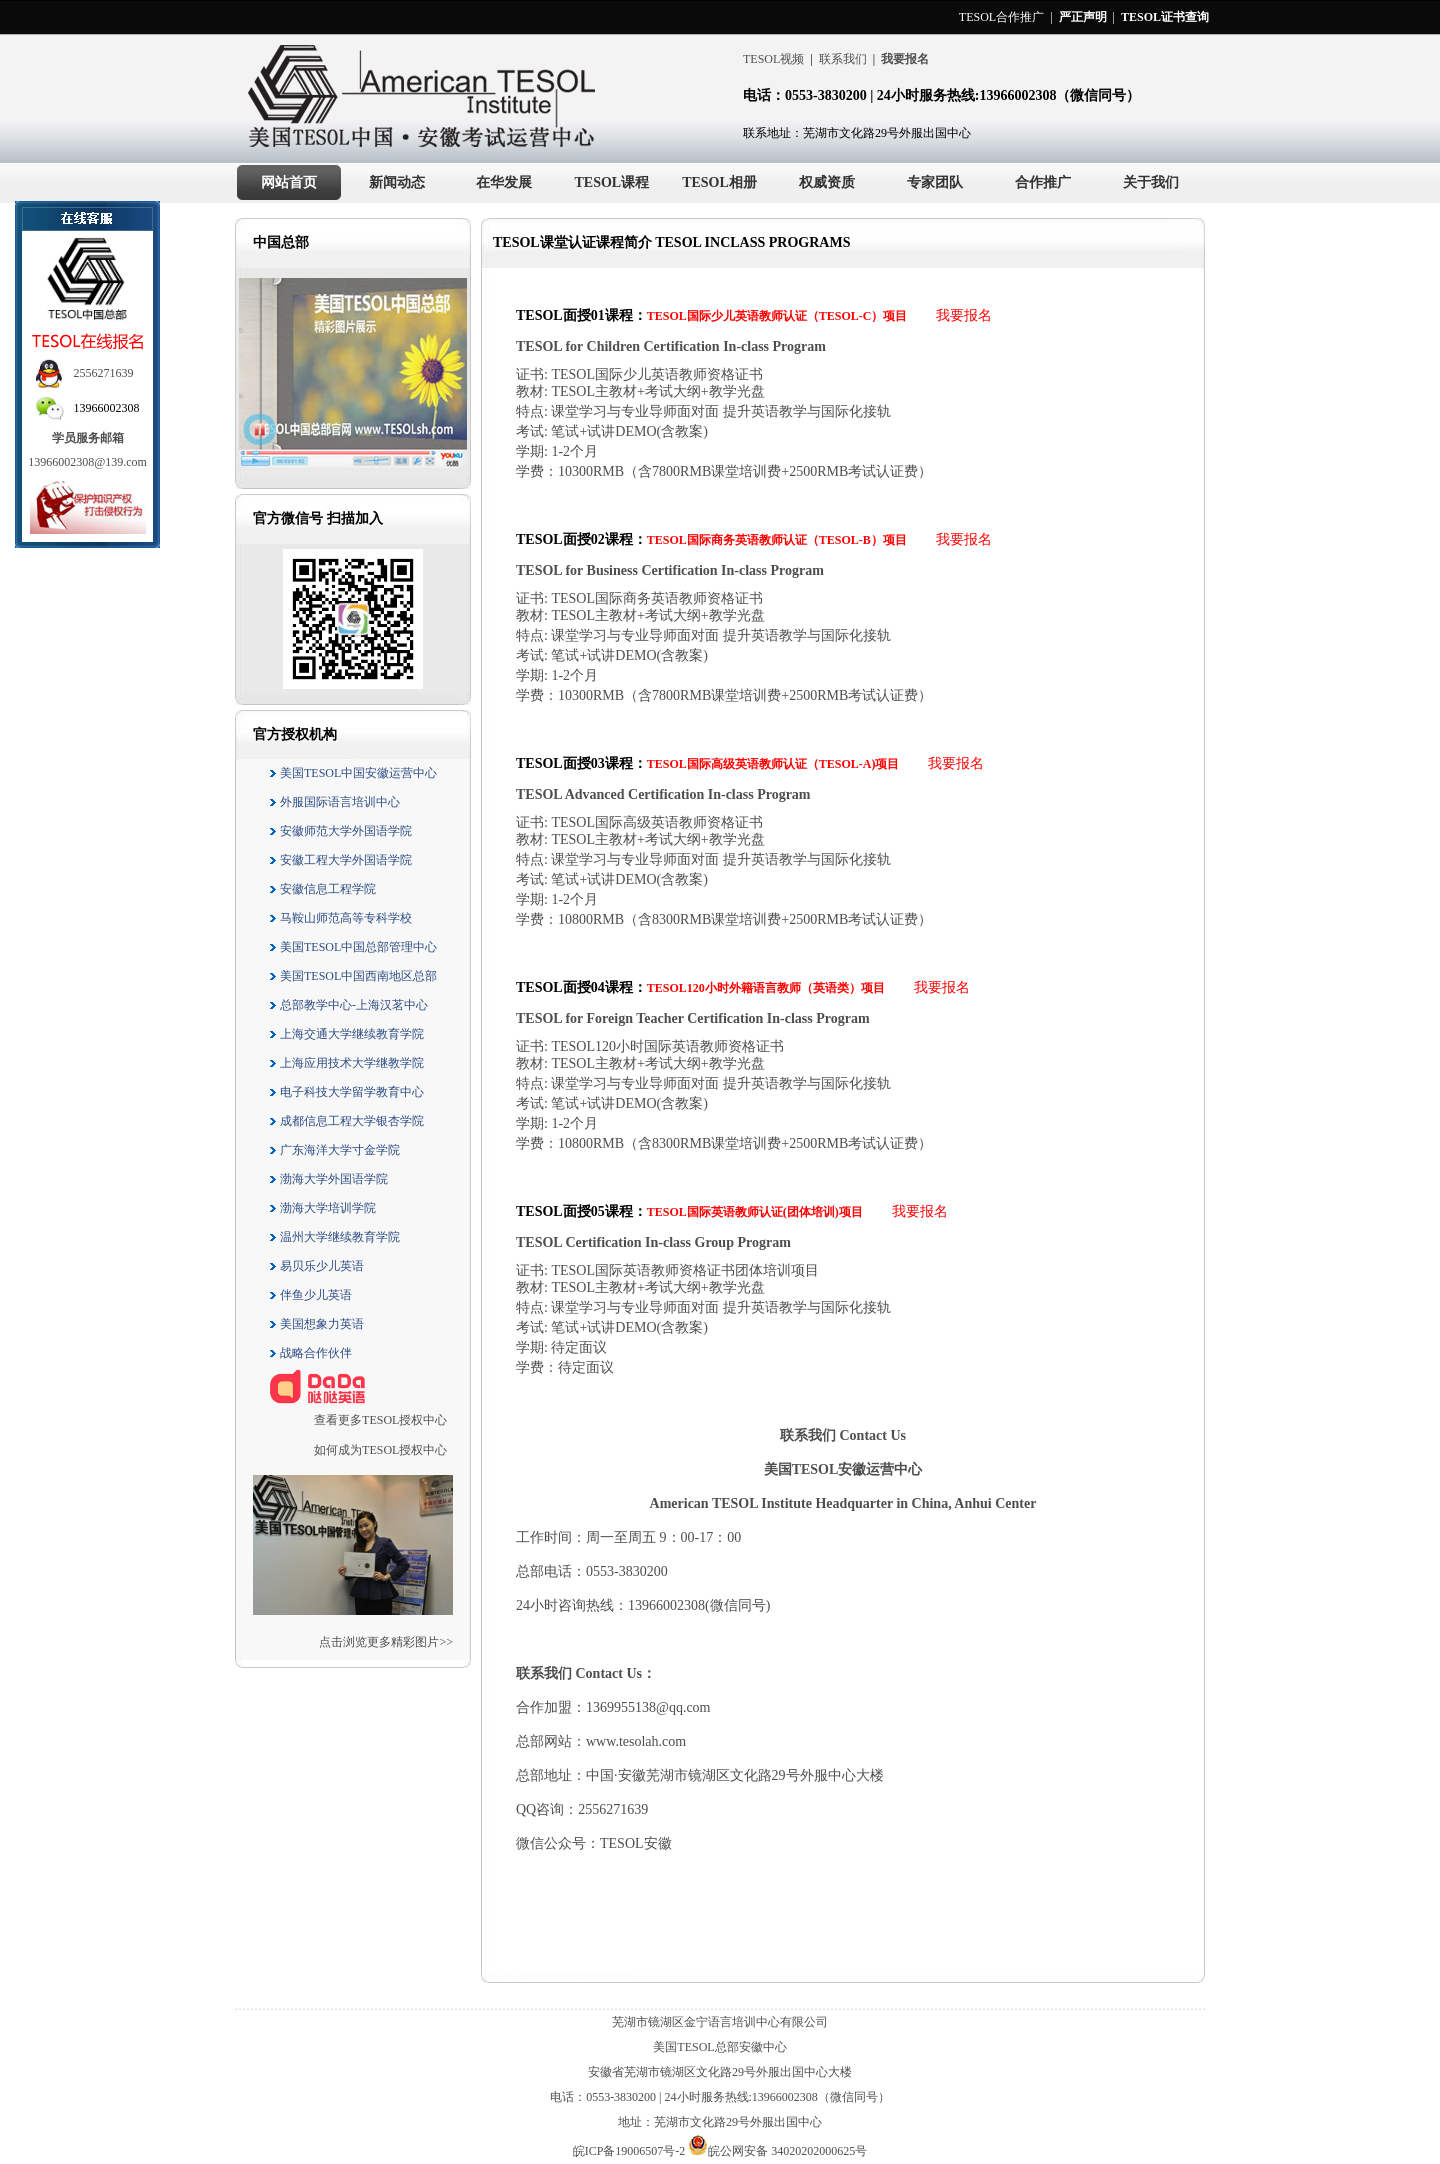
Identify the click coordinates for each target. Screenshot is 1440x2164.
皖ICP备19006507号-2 (631, 2151)
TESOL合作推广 (1001, 17)
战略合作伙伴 (310, 1353)
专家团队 (935, 182)
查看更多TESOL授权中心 (380, 1420)
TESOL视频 (773, 59)
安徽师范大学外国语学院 (340, 831)
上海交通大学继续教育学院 (346, 1034)
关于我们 (1151, 182)
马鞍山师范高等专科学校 (340, 918)
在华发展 (504, 182)
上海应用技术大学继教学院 (346, 1063)
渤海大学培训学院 (322, 1208)
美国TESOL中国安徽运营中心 (352, 773)
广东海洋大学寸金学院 (334, 1150)
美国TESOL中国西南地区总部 (352, 976)
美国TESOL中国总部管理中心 (352, 947)
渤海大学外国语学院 (328, 1179)
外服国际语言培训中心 (334, 802)
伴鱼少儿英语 (310, 1295)
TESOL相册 (719, 182)
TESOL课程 (611, 182)
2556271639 (104, 373)
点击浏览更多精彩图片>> (386, 1642)
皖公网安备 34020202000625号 (777, 2151)
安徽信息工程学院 (322, 889)
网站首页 (289, 182)
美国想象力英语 (316, 1324)
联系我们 (843, 59)
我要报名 (964, 315)
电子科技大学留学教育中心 (346, 1092)
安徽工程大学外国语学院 (340, 860)
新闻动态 (397, 182)
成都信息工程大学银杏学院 (346, 1121)
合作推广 (1043, 182)
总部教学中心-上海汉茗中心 (348, 1005)
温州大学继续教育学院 (334, 1237)
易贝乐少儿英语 (316, 1266)
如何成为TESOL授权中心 (380, 1450)
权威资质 (827, 182)
